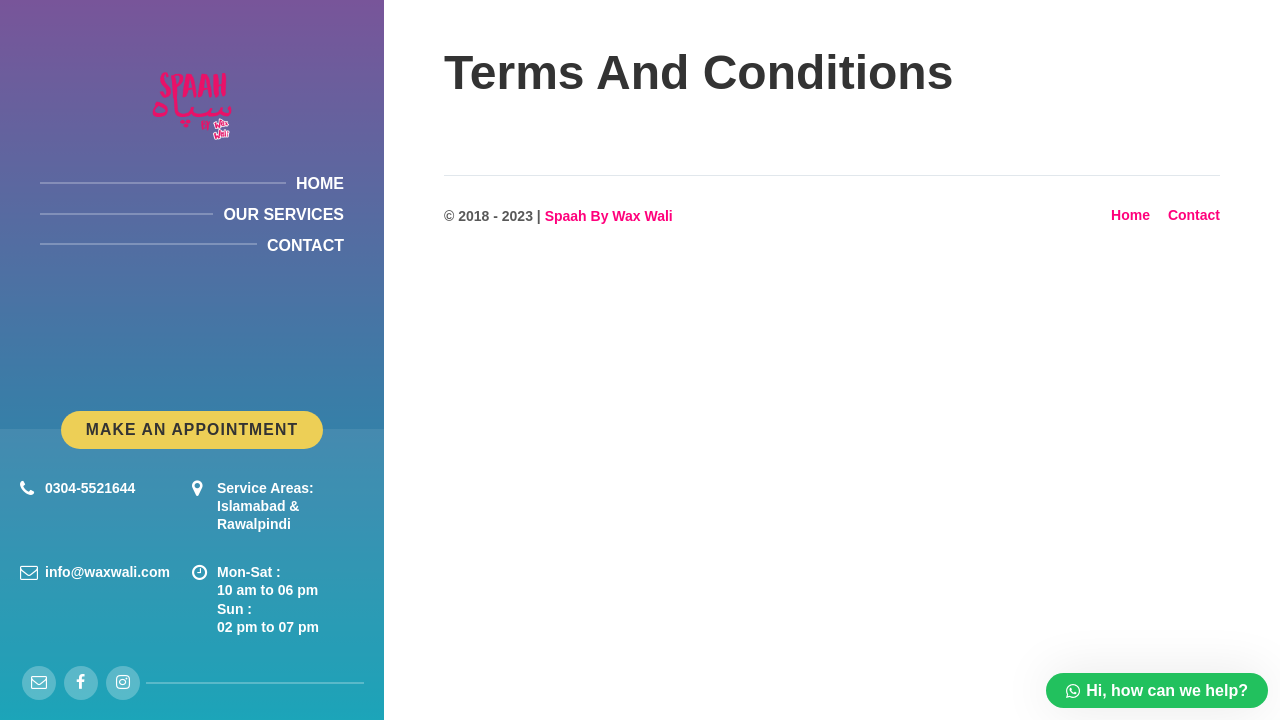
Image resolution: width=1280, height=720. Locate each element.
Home (1130, 215)
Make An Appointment (192, 429)
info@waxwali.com (107, 572)
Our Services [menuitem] (283, 214)
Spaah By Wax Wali (609, 216)
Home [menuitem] (320, 183)
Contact (1194, 215)
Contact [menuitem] (305, 245)
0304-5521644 (90, 488)
